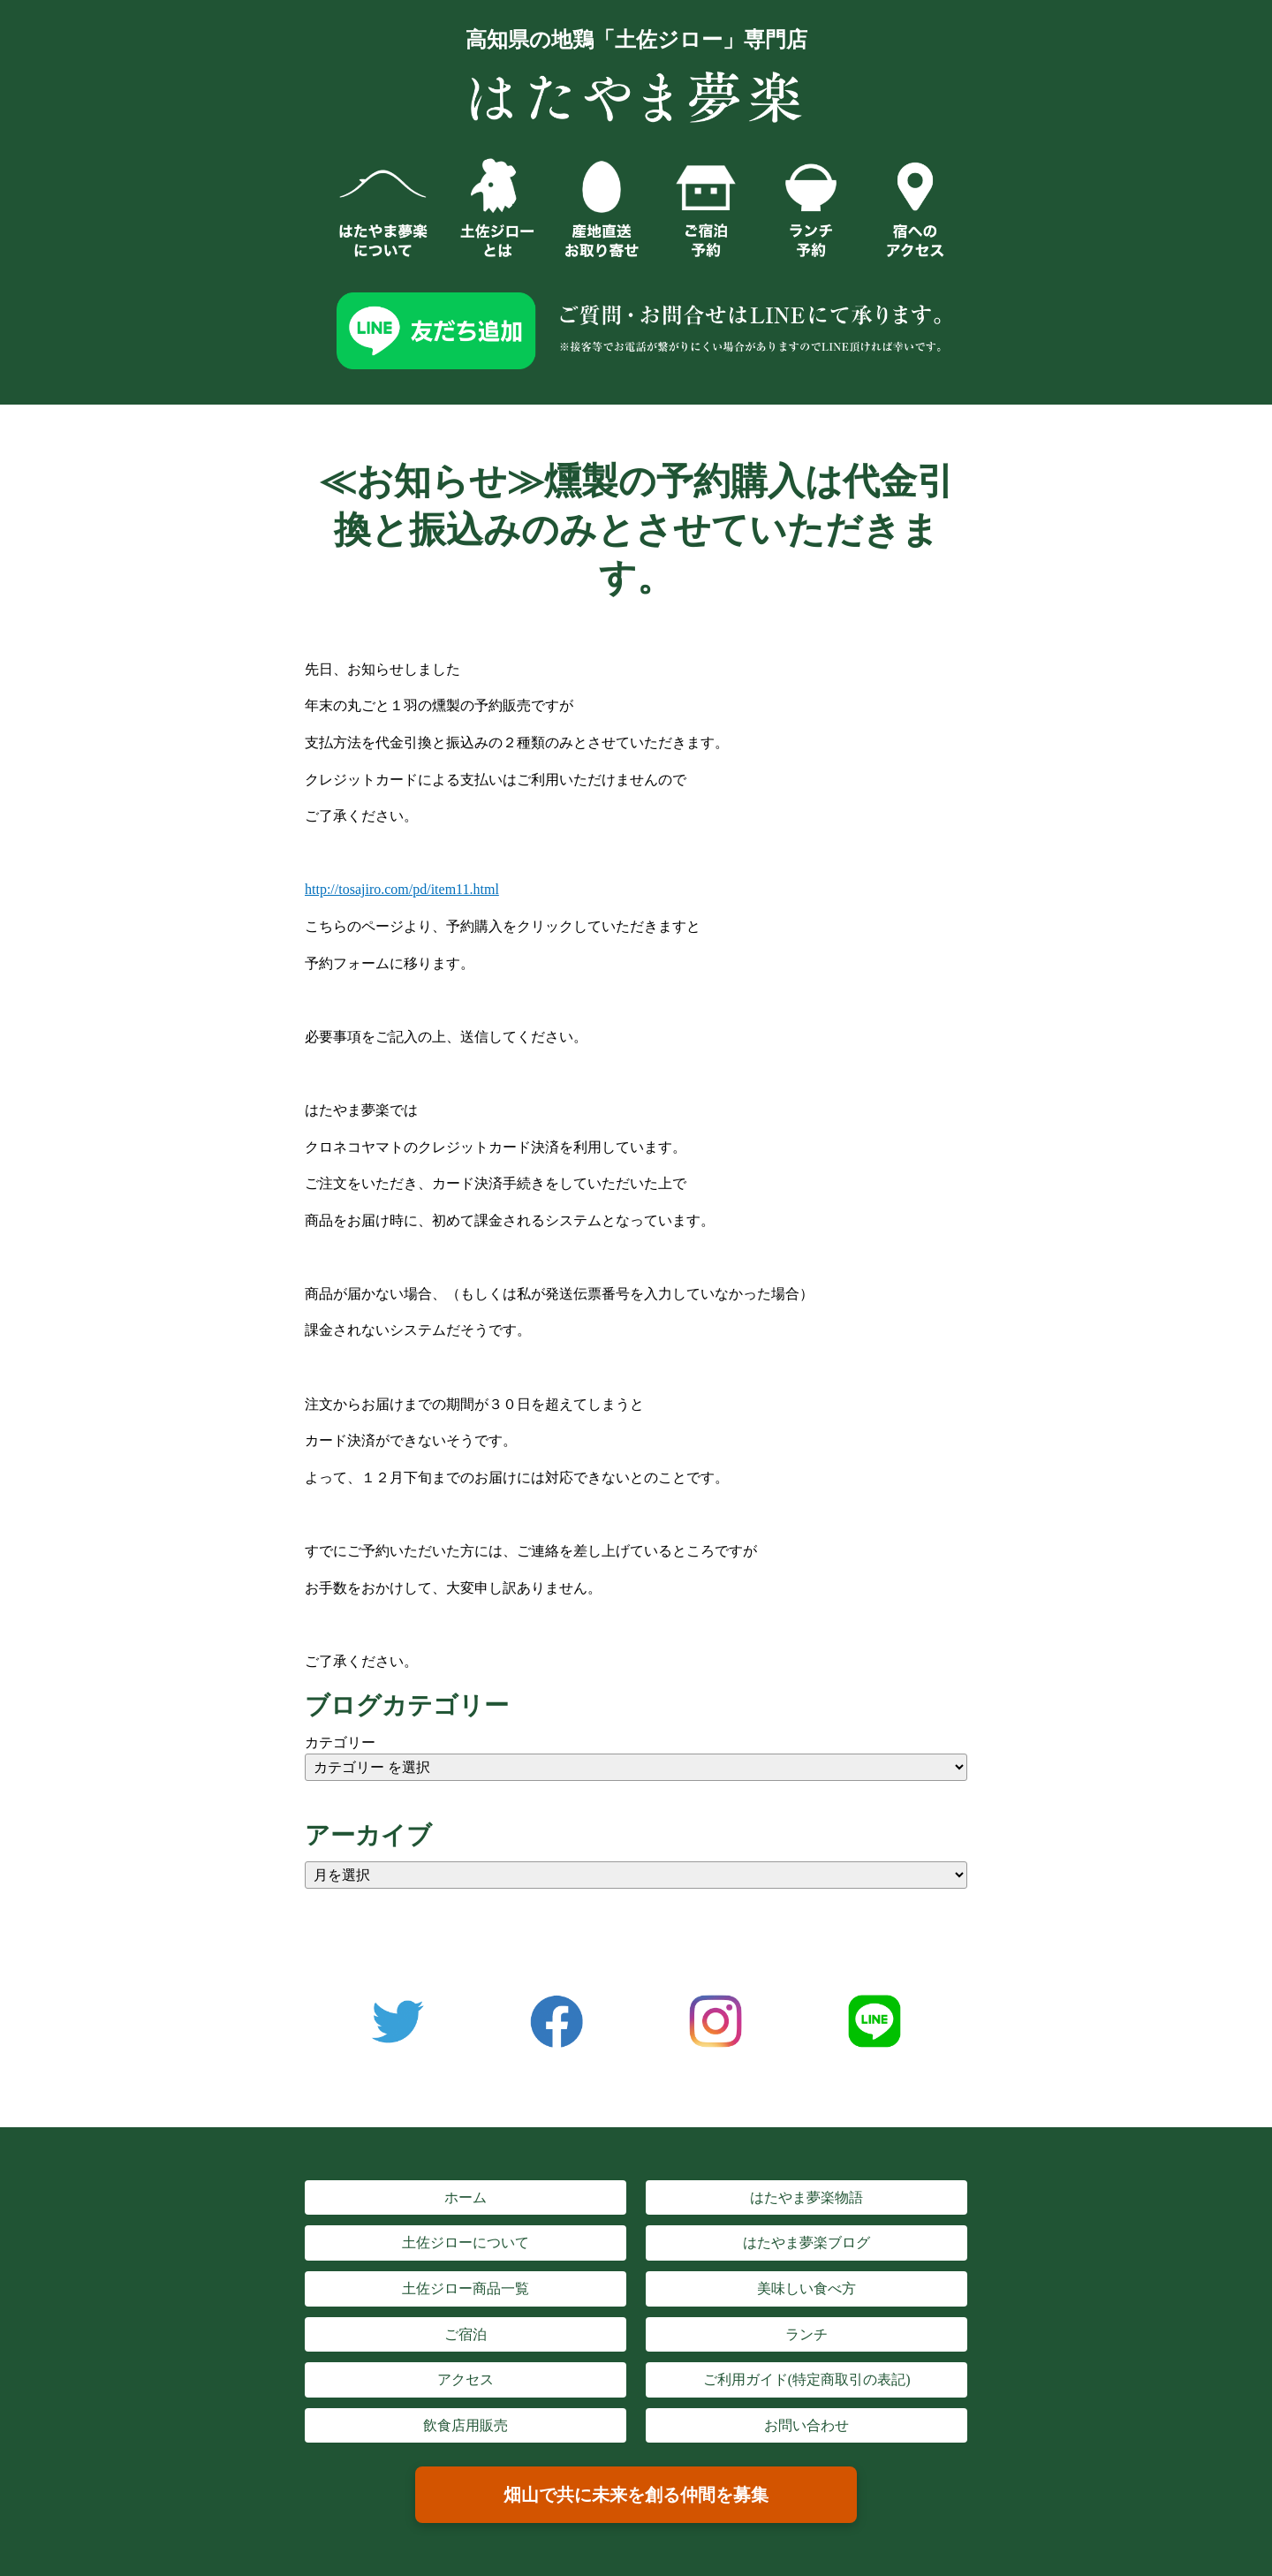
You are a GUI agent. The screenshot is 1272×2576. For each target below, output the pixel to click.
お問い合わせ (806, 2425)
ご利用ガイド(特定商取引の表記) (807, 2379)
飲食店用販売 (465, 2425)
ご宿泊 (465, 2334)
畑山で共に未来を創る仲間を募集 (636, 2494)
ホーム (465, 2197)
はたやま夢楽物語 (806, 2197)
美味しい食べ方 (806, 2288)
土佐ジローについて (465, 2242)
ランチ (806, 2334)
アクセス (465, 2379)
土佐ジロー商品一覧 (465, 2288)
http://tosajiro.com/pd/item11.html (402, 889)
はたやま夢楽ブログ (806, 2242)
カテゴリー (340, 1742)
